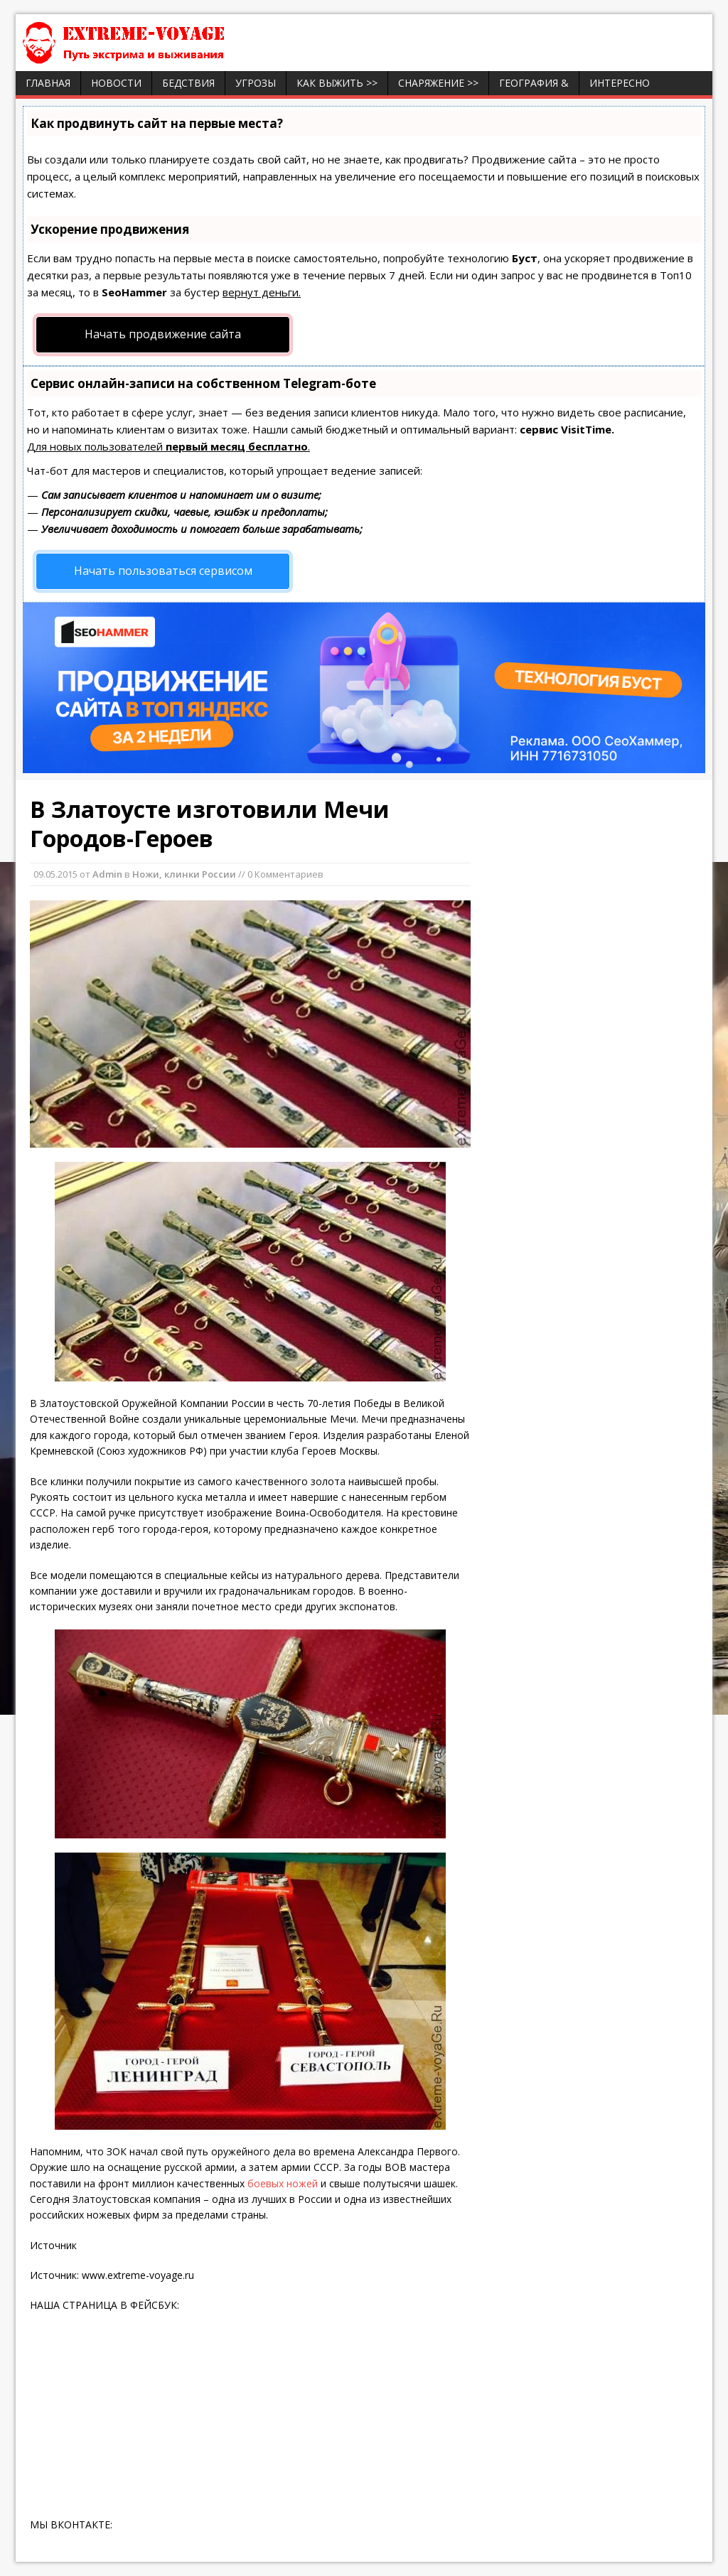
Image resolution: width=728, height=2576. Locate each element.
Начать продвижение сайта (163, 334)
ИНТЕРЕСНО (619, 83)
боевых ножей (282, 2183)
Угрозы (255, 83)
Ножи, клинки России (184, 874)
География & (534, 83)
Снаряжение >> (438, 83)
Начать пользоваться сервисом (163, 570)
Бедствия (188, 83)
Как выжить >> (337, 83)
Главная (48, 83)
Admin (107, 874)
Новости (116, 83)
